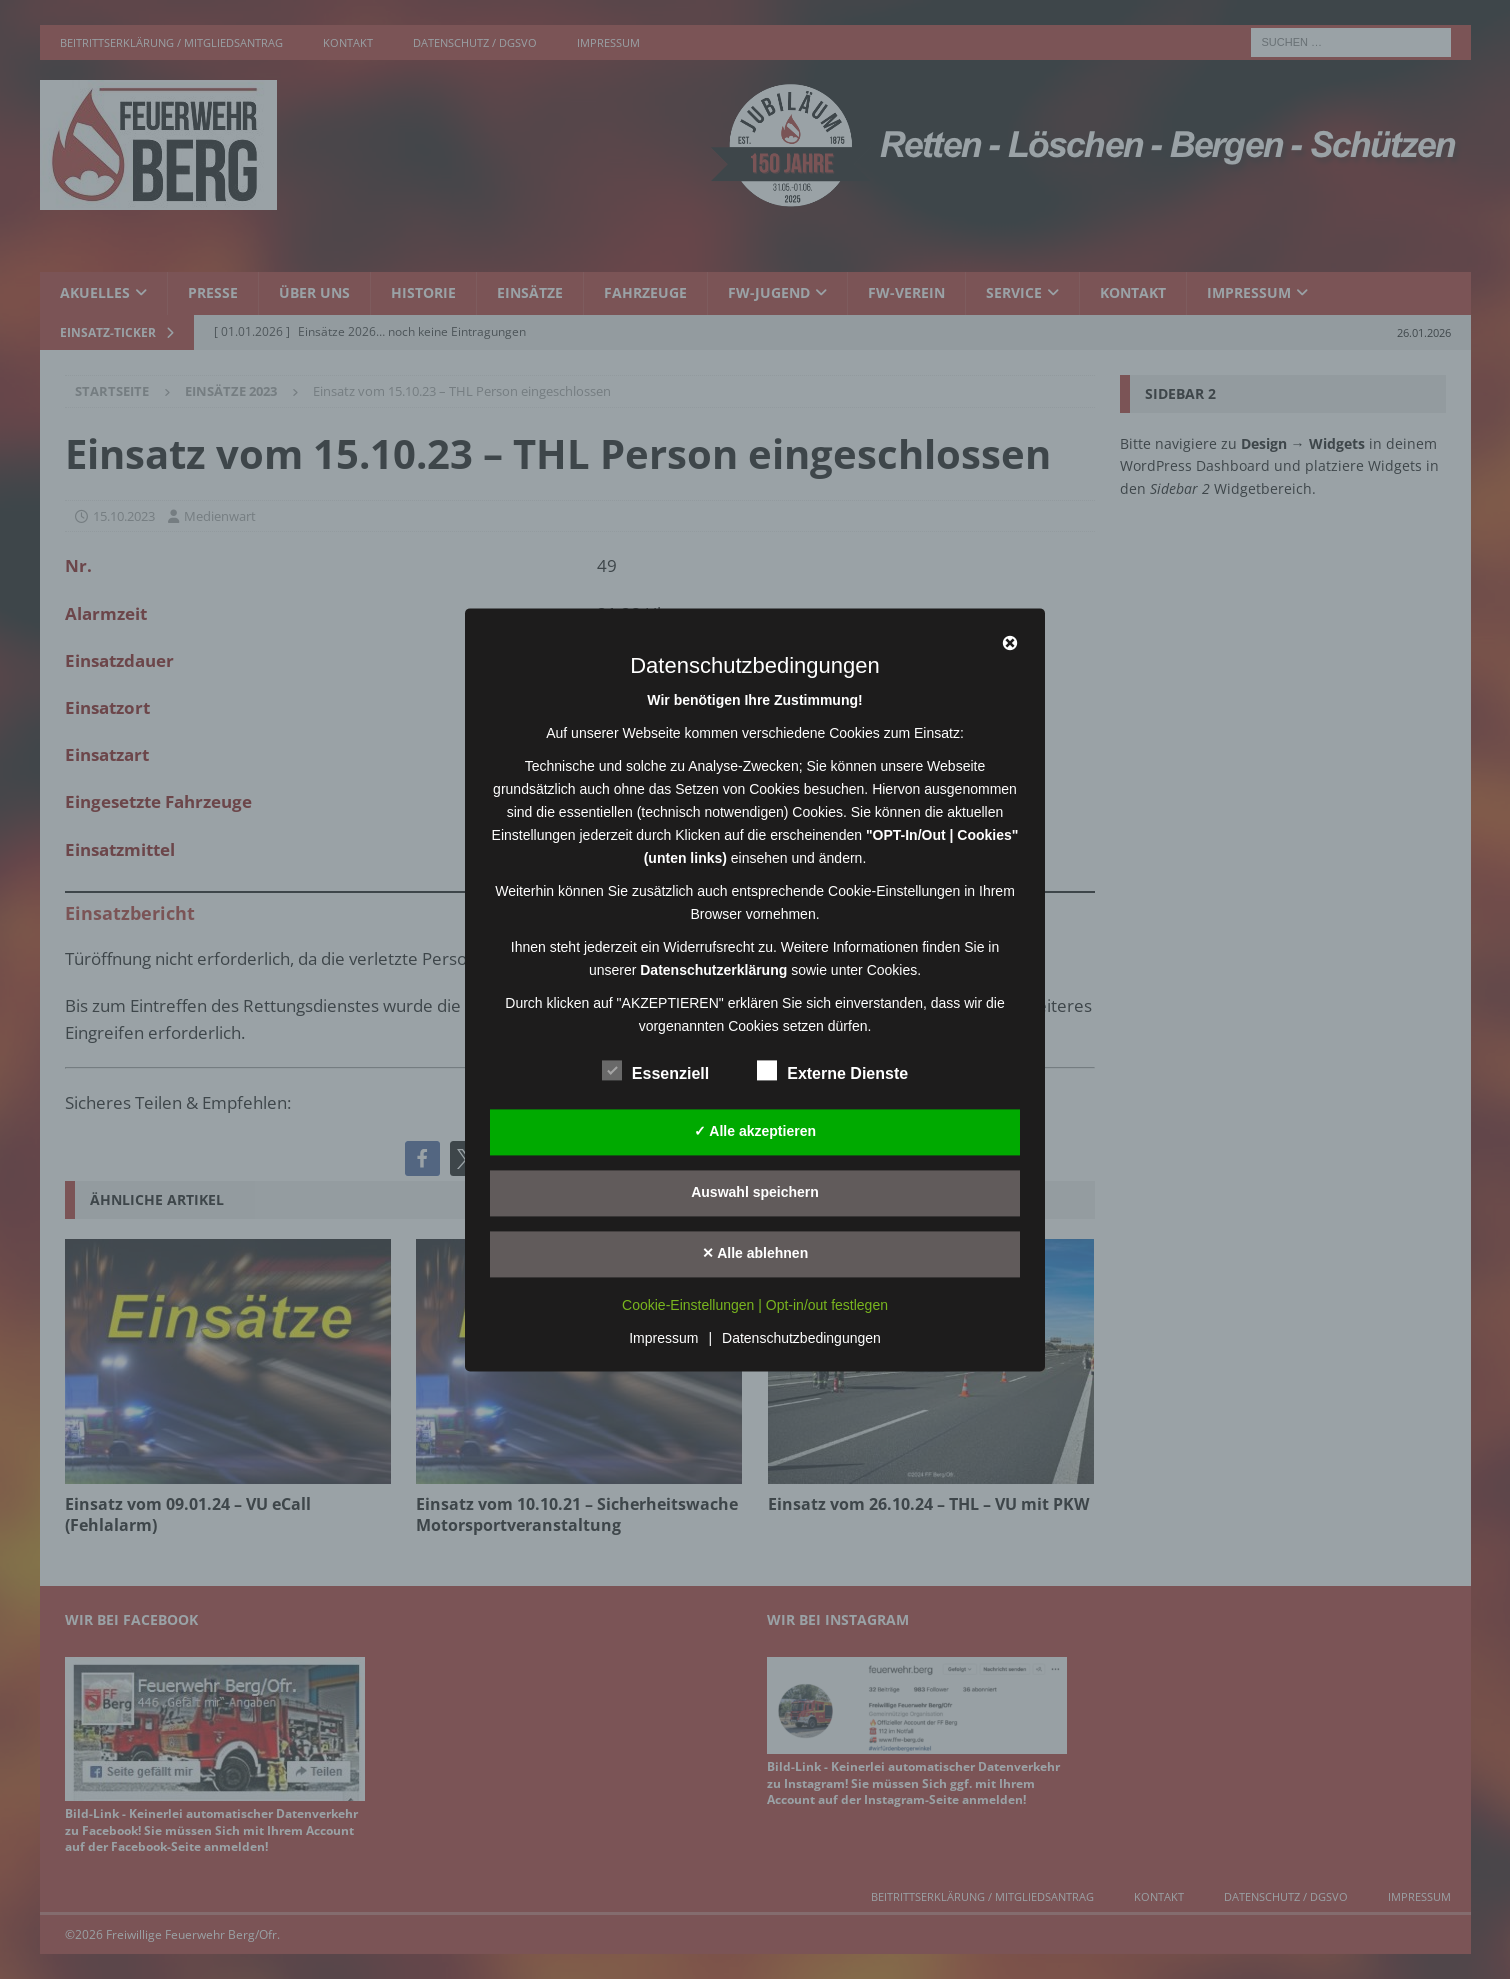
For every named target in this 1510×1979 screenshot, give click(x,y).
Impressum (663, 1338)
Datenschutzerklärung (713, 970)
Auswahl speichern (755, 1192)
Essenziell (655, 1071)
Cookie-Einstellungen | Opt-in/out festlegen (755, 1305)
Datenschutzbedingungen (801, 1338)
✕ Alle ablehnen (755, 1253)
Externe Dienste (832, 1071)
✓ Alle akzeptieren (755, 1131)
